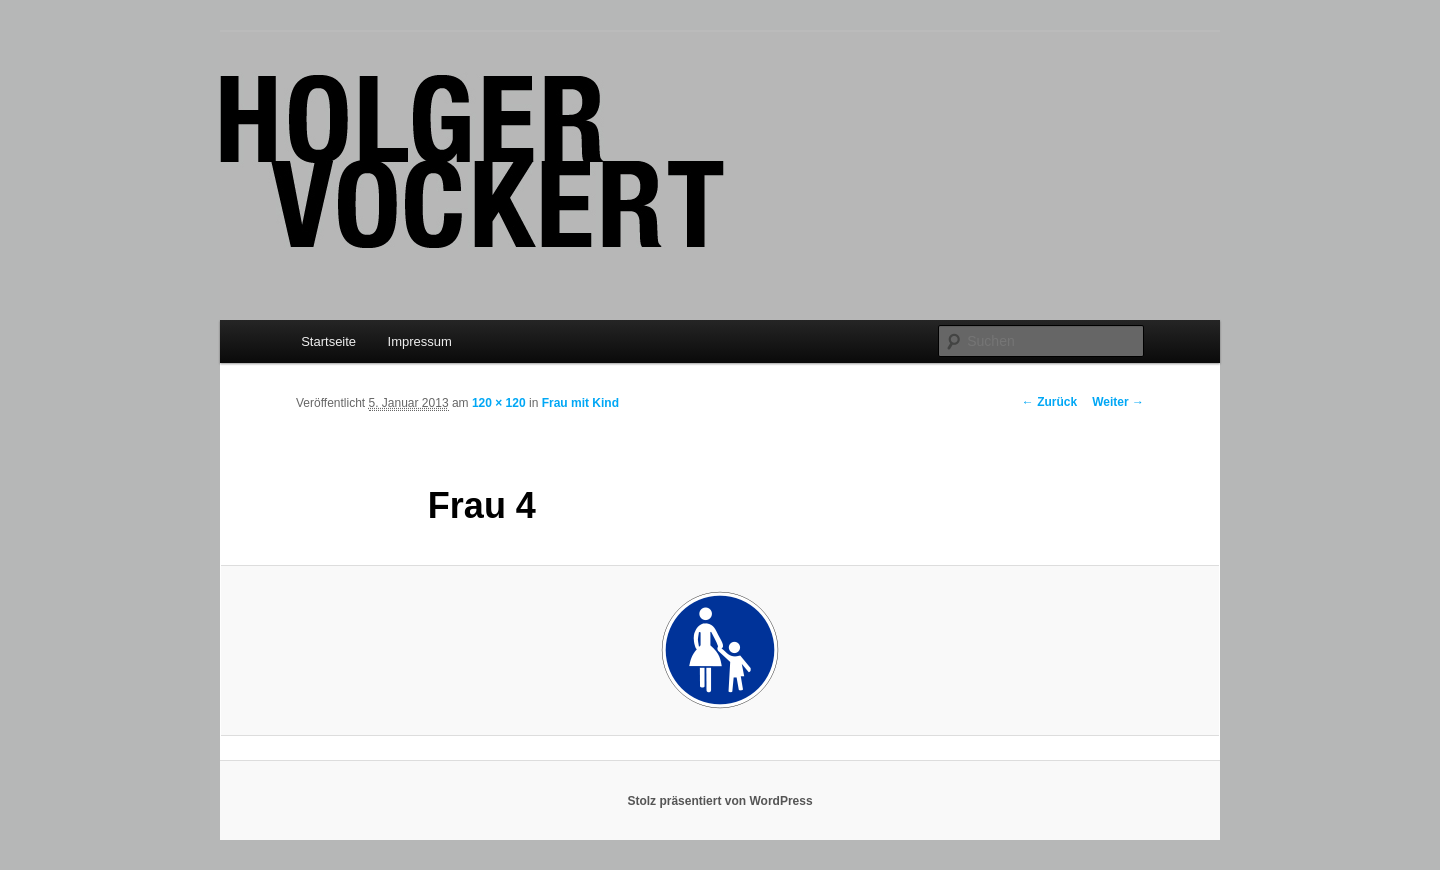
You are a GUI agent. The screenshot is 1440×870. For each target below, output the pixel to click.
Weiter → (1118, 402)
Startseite (328, 341)
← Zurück (1049, 402)
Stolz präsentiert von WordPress (719, 801)
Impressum (420, 341)
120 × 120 (499, 403)
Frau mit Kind (580, 403)
